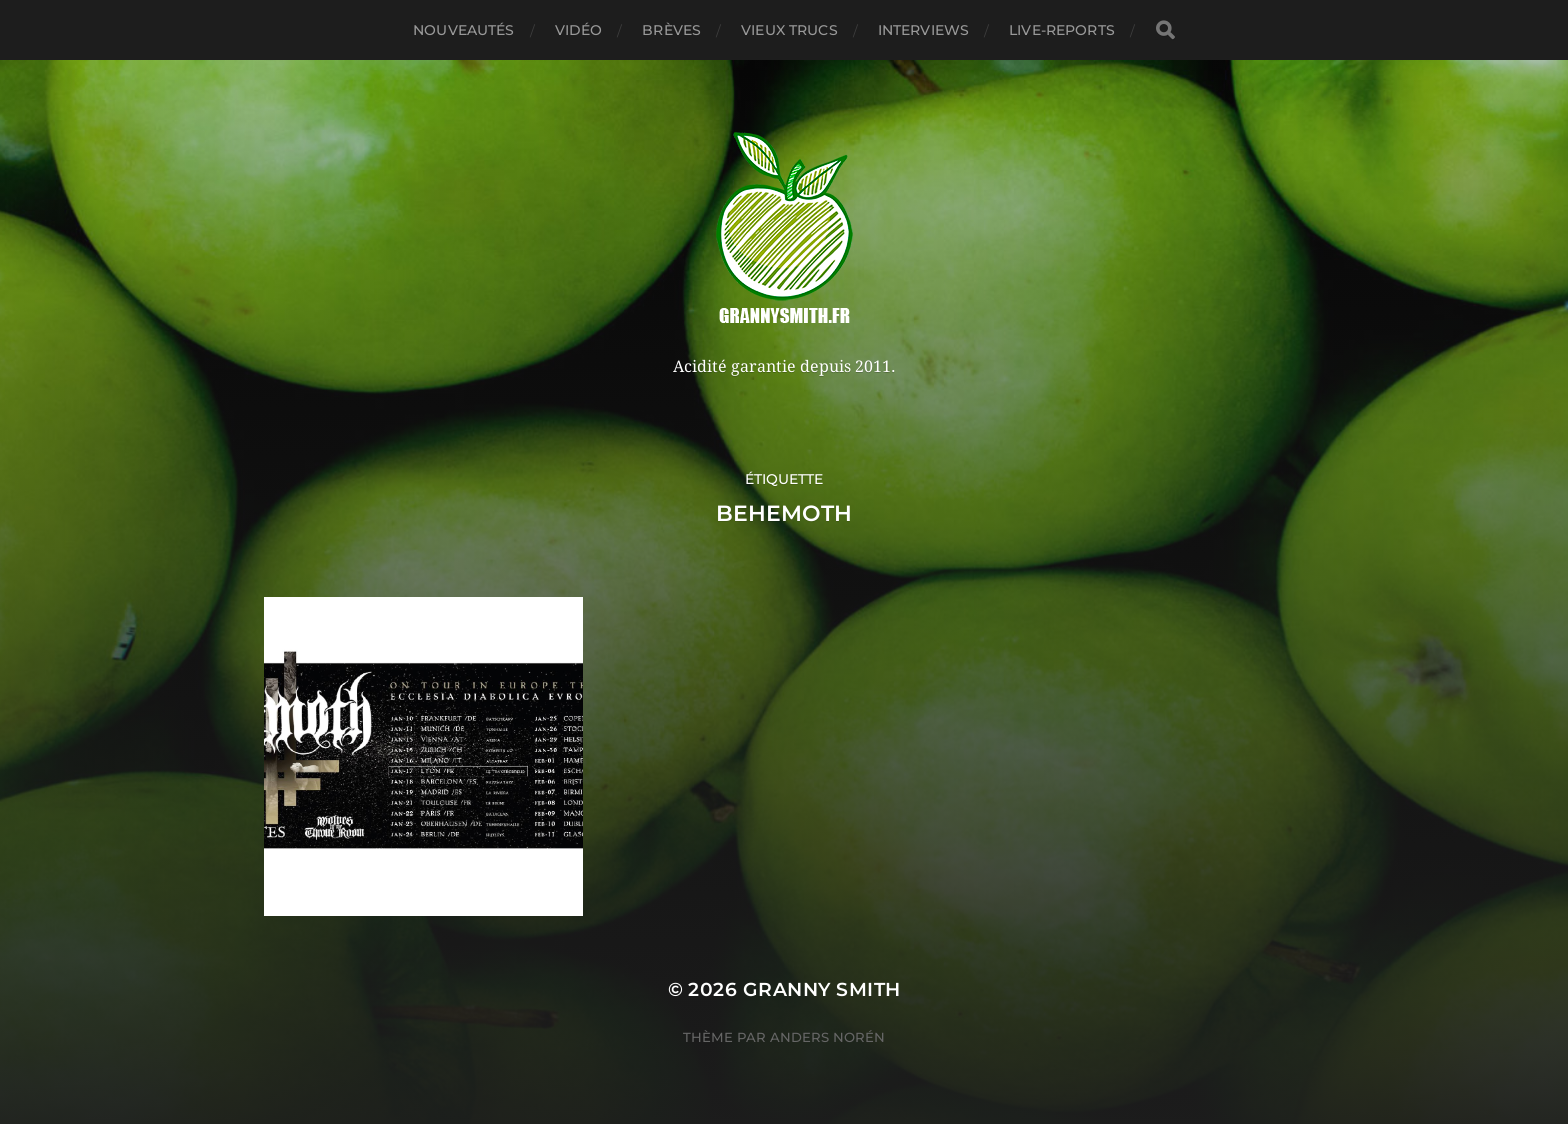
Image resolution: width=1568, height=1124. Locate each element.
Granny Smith (822, 989)
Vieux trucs (789, 30)
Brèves (671, 30)
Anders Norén (827, 1037)
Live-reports (1062, 30)
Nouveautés (463, 30)
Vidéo (579, 30)
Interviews (923, 30)
